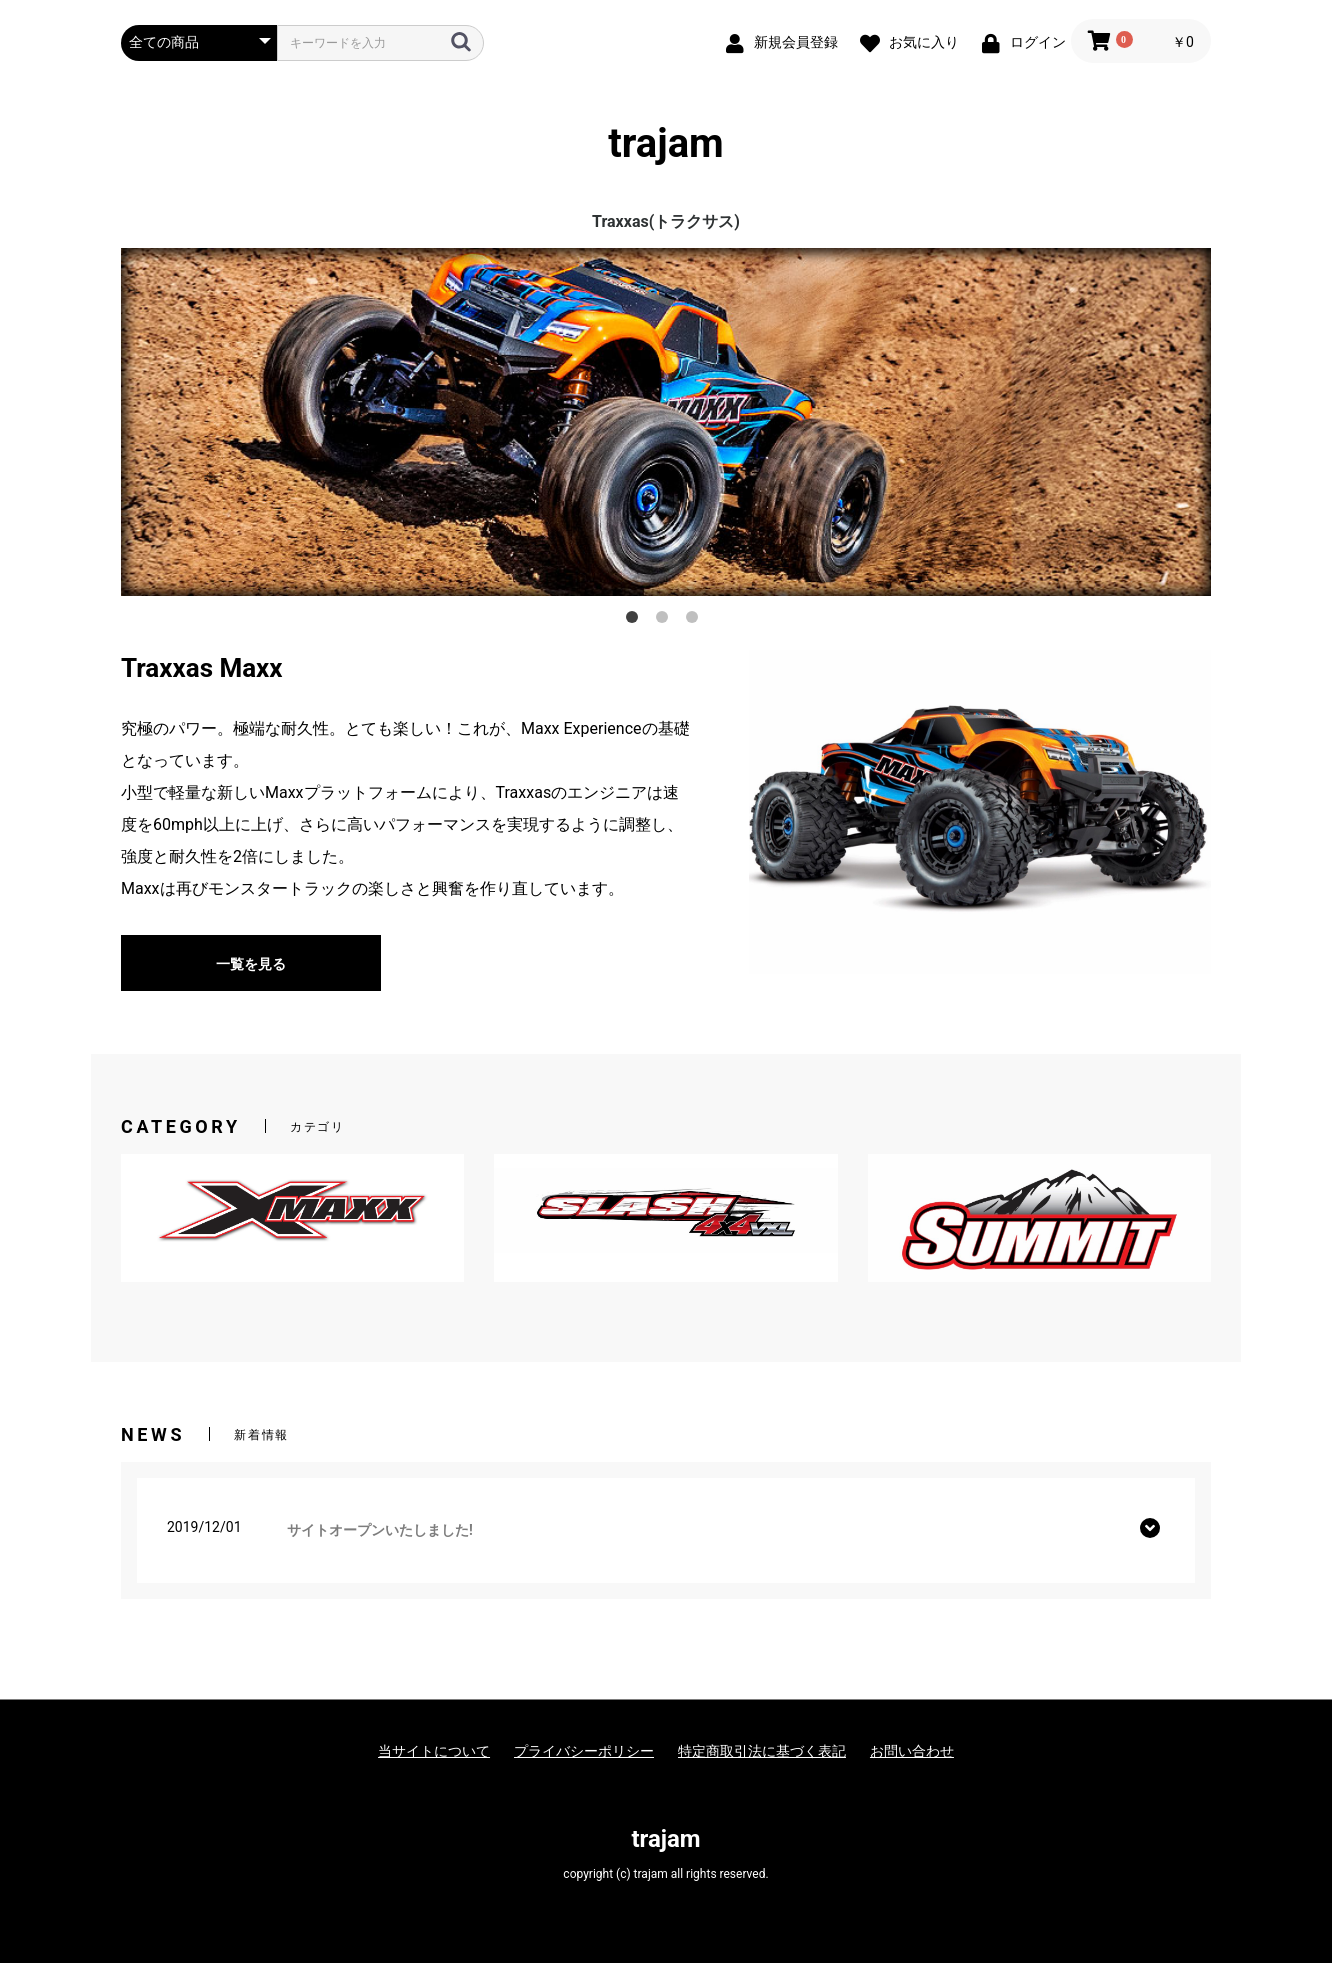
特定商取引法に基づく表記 (762, 1751)
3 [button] (696, 621)
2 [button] (666, 621)
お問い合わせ (912, 1751)
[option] (666, 422)
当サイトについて (434, 1751)
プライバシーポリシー (584, 1751)
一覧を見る (251, 964)
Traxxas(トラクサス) (666, 221)
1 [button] (636, 621)
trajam (665, 144)
